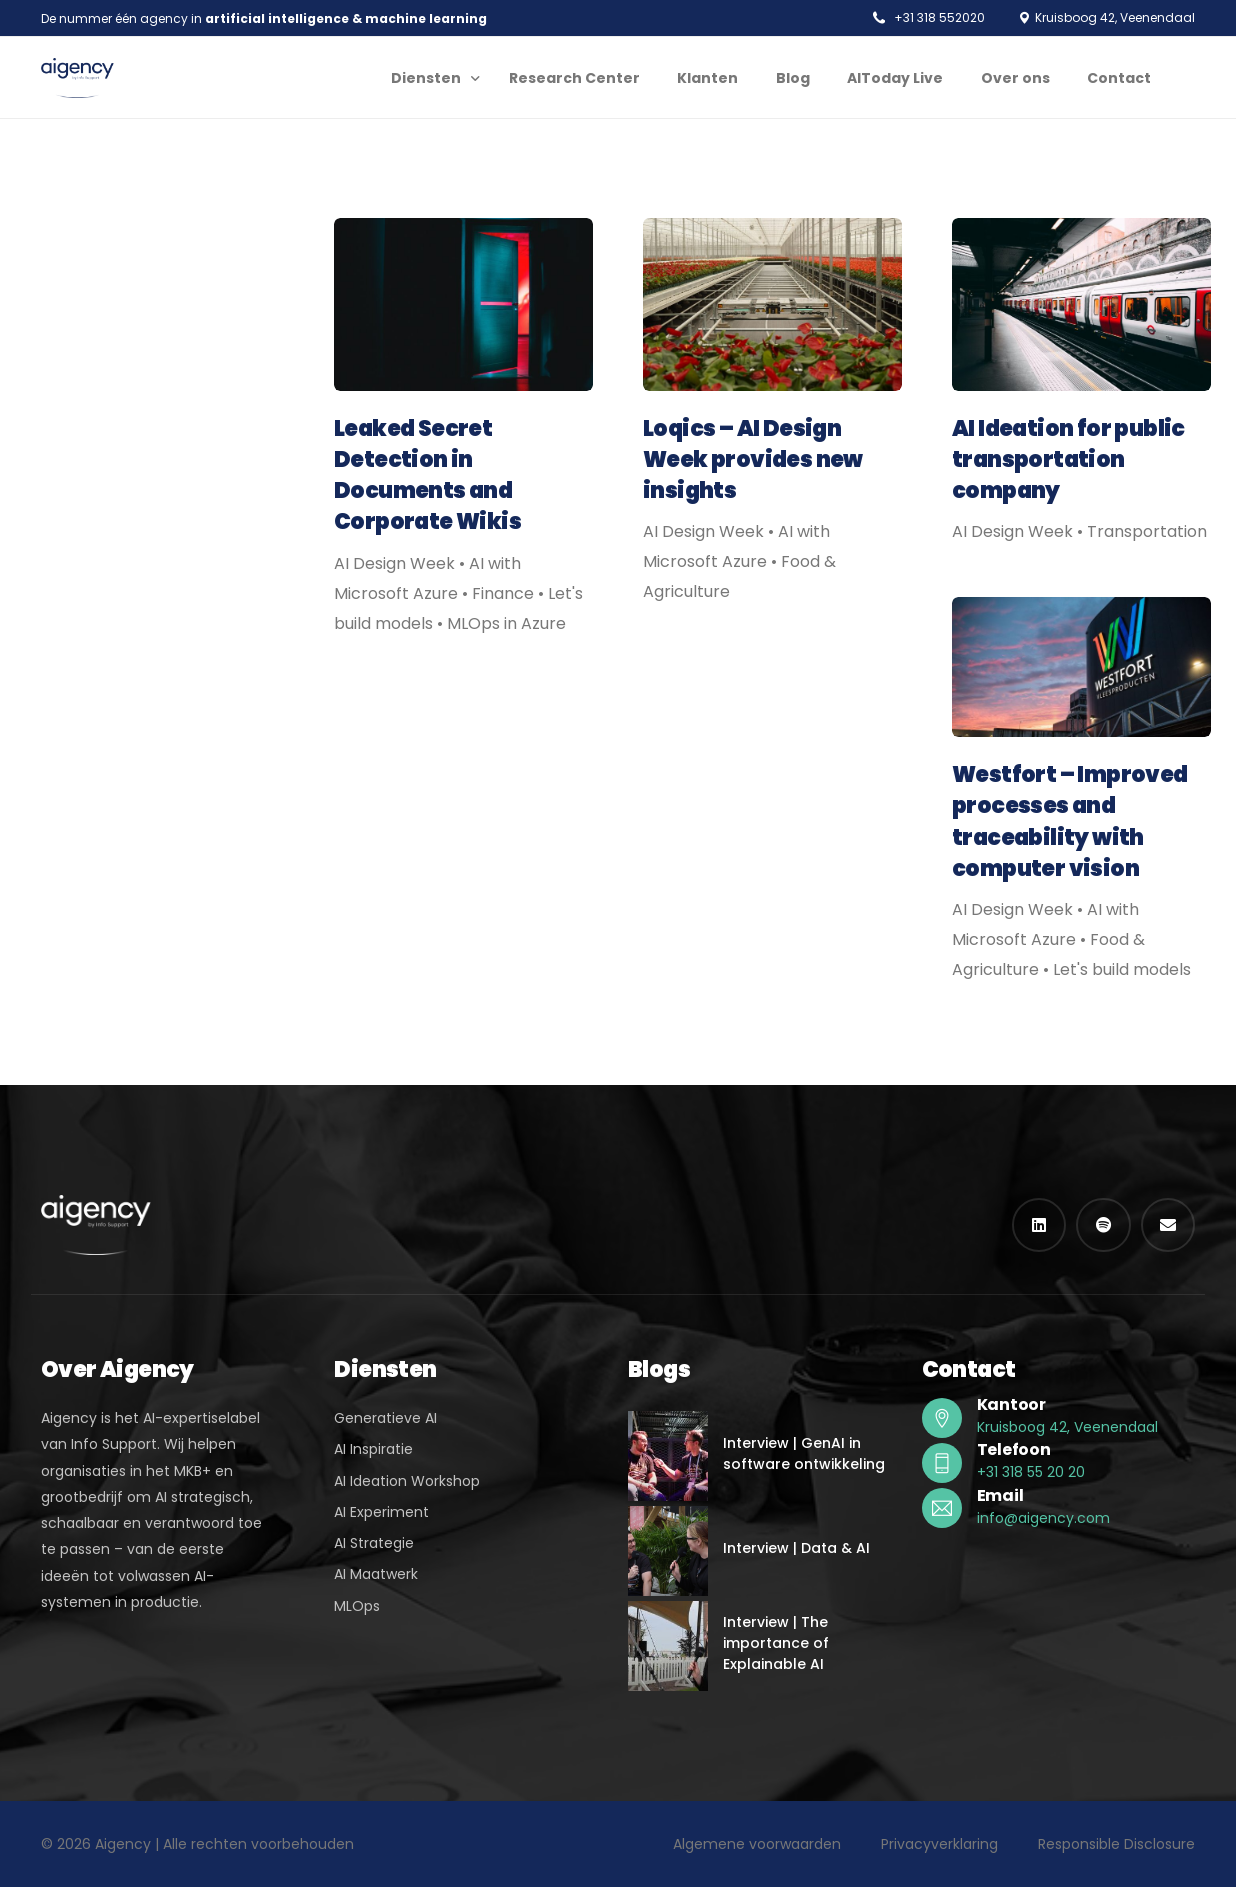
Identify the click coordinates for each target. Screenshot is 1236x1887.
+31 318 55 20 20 (1031, 1472)
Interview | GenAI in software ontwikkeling (804, 1453)
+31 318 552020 (939, 18)
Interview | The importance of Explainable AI (776, 1643)
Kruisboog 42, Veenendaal (1067, 1427)
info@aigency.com (1043, 1518)
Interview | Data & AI (796, 1548)
